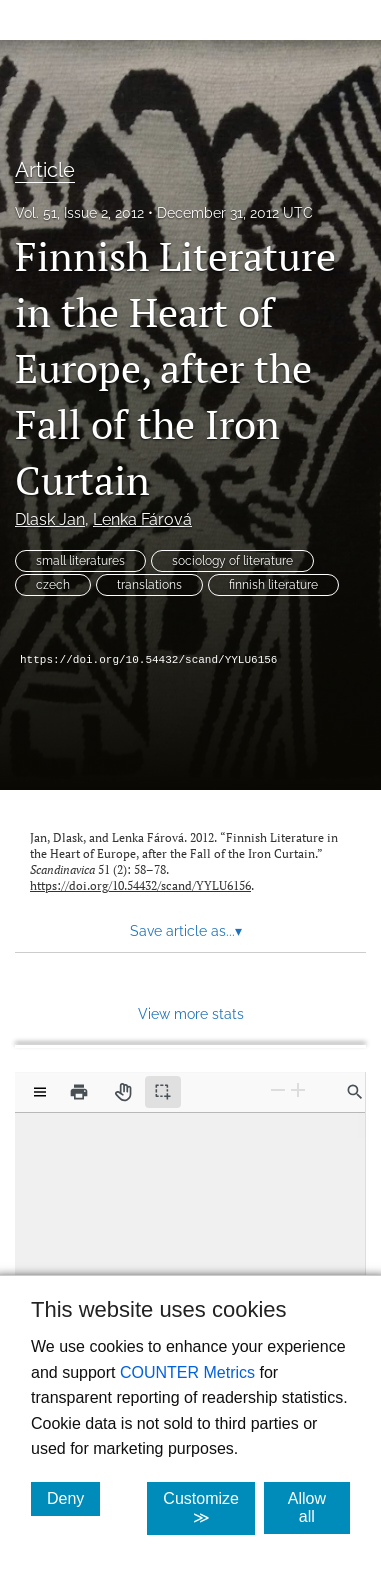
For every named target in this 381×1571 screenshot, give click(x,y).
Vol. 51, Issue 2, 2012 (79, 213)
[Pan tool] (123, 1092)
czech (53, 585)
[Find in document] (355, 1092)
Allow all (319, 1507)
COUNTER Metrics (187, 1372)
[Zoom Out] (278, 1090)
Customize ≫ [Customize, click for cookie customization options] (209, 1508)
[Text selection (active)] (163, 1092)
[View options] (40, 1092)
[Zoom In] (298, 1090)
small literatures (80, 561)
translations (149, 585)
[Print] (79, 1092)
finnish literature (273, 585)
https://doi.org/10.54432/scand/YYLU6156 (148, 660)
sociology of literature (232, 561)
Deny (73, 1498)
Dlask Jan (50, 519)
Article (45, 170)
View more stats (191, 1013)
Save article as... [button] (186, 931)
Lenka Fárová (142, 519)
